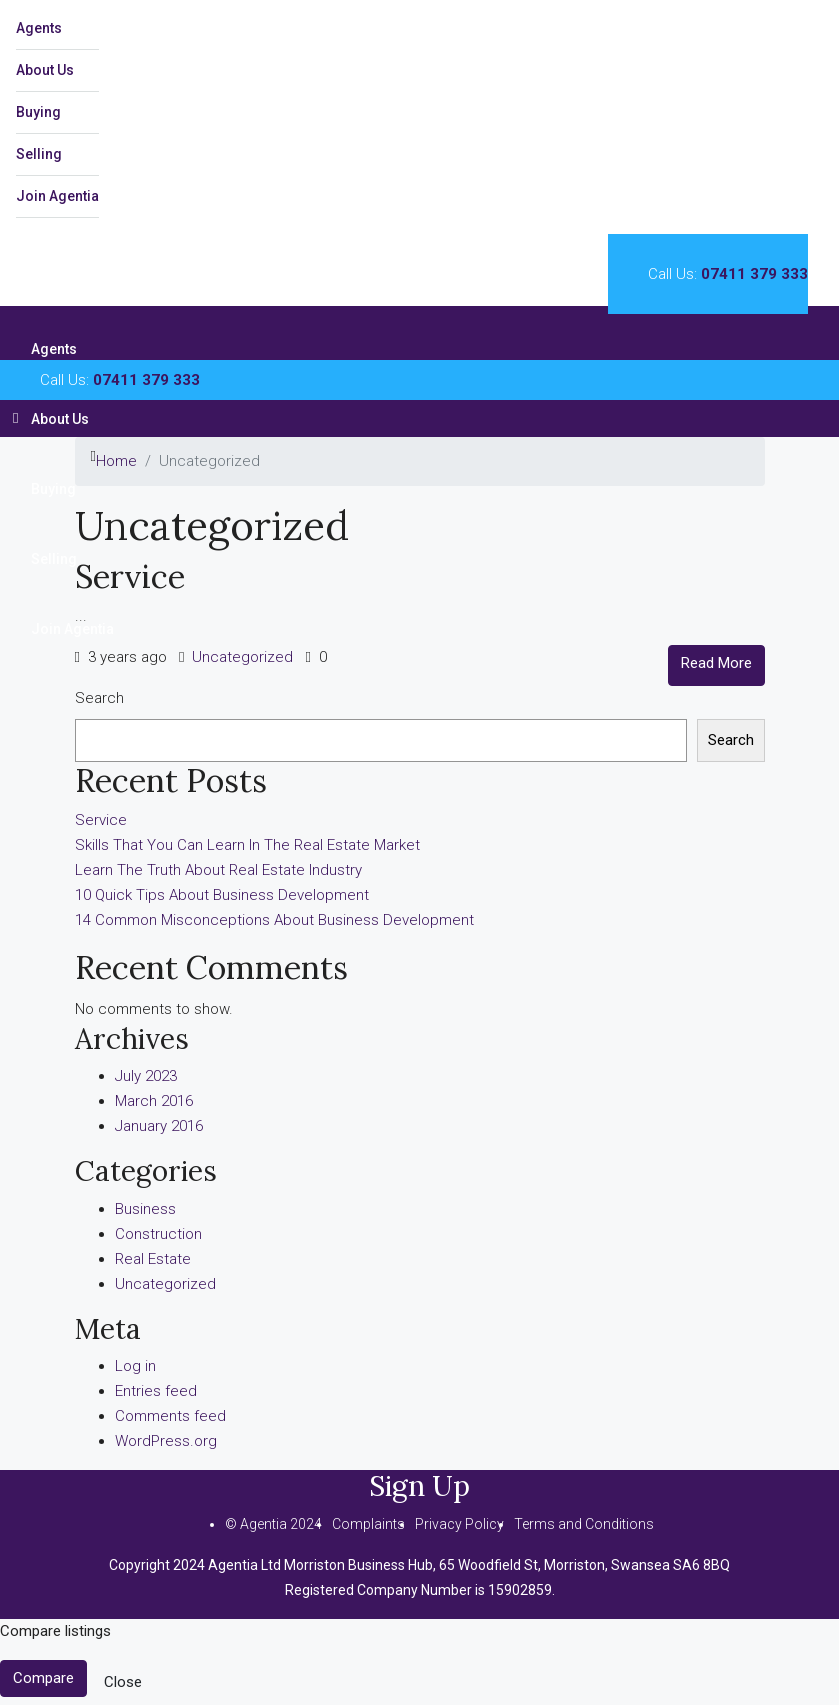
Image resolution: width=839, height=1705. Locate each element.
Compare (43, 1678)
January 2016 (159, 1126)
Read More (716, 663)
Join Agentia (57, 196)
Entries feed (156, 1391)
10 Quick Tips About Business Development (222, 895)
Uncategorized (242, 657)
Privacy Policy (459, 1524)
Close (123, 1682)
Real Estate (153, 1259)
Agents (39, 28)
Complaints (368, 1524)
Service (130, 576)
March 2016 (154, 1101)
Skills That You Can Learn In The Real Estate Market (247, 845)
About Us (45, 70)
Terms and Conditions (584, 1524)
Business (145, 1209)
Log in (135, 1366)
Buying (38, 112)
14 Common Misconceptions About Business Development (274, 920)
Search (99, 698)
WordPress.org (166, 1441)
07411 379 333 (754, 274)
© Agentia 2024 (273, 1524)
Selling (39, 154)
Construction (158, 1234)
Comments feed (170, 1416)
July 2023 (146, 1076)
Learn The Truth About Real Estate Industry (218, 870)
